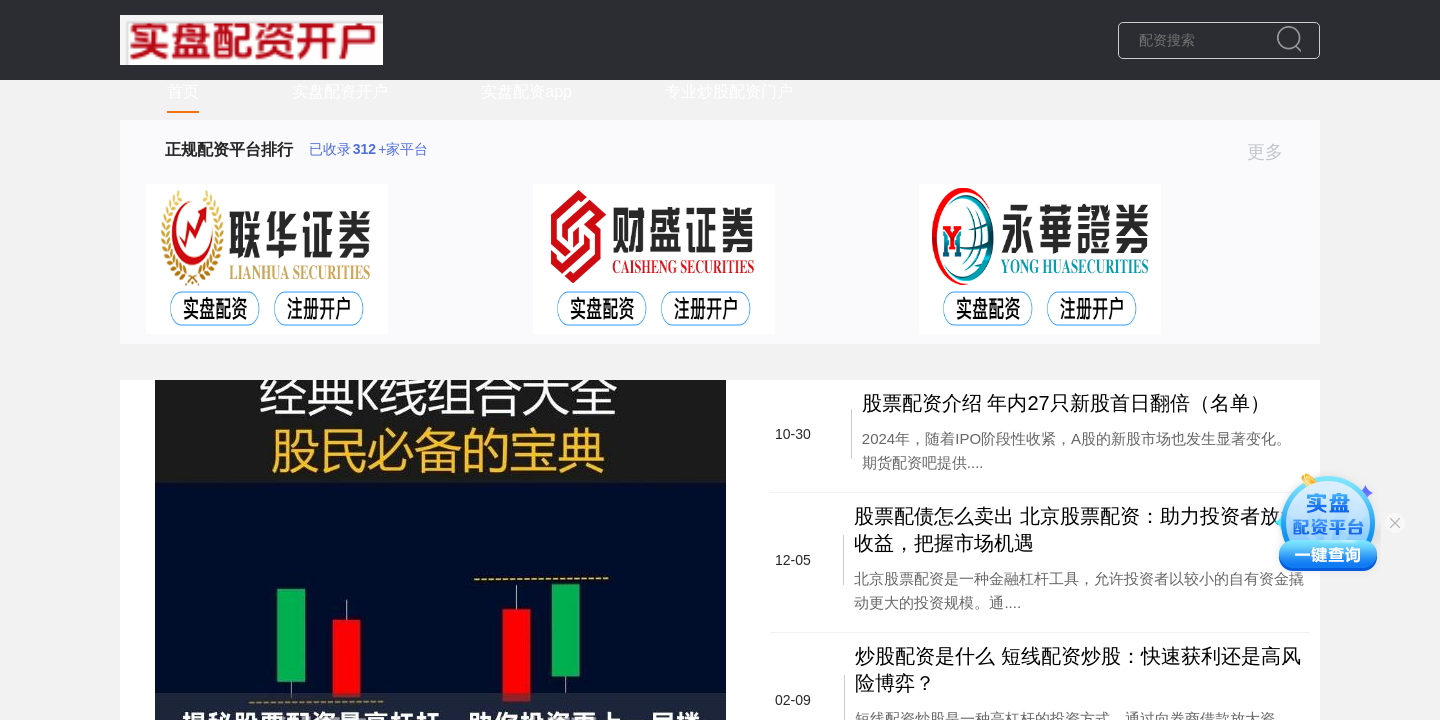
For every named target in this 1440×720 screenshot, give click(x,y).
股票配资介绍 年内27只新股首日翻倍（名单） (1066, 403)
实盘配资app (526, 91)
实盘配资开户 (340, 91)
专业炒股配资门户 (729, 91)
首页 (183, 91)
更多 (1273, 152)
